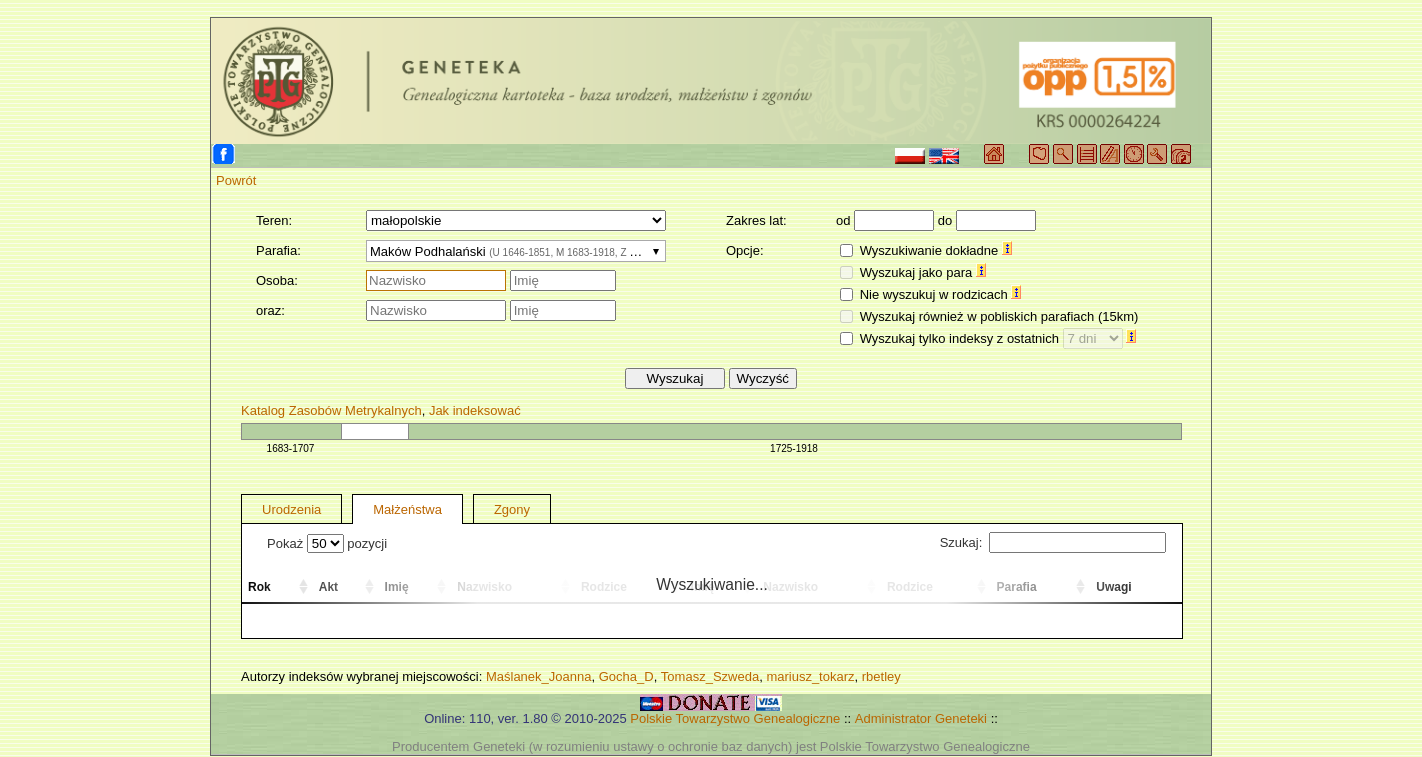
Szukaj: (1053, 542)
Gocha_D (626, 676)
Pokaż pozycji (327, 543)
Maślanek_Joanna (539, 676)
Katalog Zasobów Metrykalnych (331, 410)
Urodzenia (291, 509)
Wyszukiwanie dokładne (936, 250)
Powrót (236, 180)
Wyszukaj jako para (923, 272)
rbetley (881, 676)
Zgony (512, 509)
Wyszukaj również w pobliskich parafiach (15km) (999, 316)
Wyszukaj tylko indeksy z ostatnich (998, 338)
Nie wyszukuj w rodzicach (941, 294)
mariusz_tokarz (810, 676)
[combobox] (516, 251)
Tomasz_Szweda (710, 676)
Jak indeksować (475, 410)
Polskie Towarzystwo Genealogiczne (735, 718)
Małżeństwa (407, 509)
